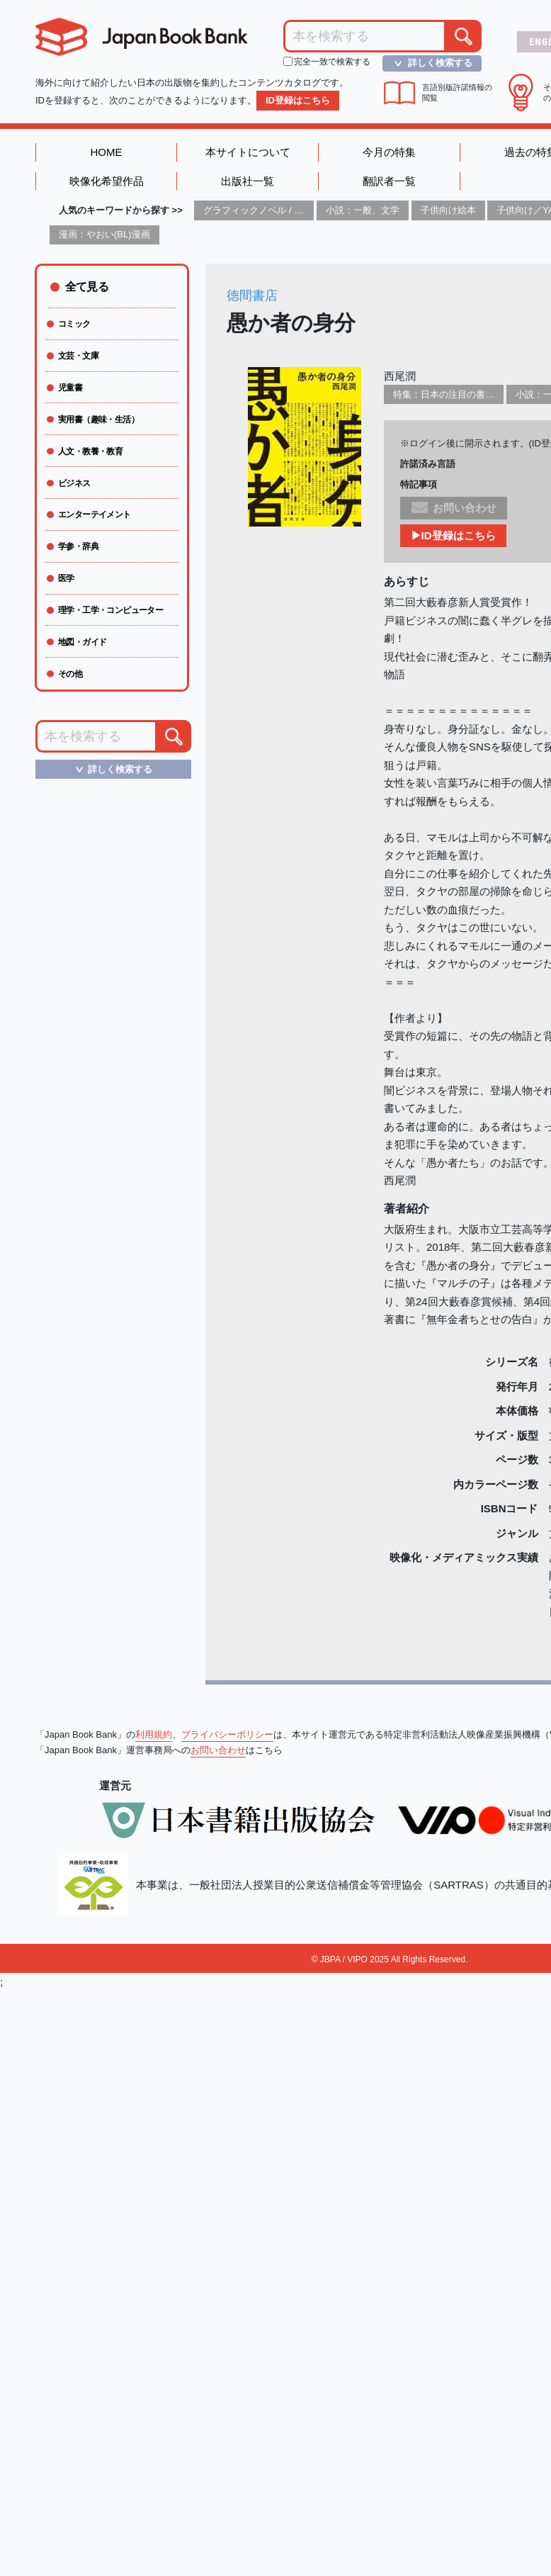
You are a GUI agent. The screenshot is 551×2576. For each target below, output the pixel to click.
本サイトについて (247, 152)
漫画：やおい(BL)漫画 (104, 234)
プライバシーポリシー (227, 1734)
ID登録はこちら (298, 100)
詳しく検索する (429, 63)
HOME (107, 152)
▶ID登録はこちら (453, 535)
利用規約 (153, 1734)
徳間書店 (252, 295)
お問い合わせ (218, 1750)
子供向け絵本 (448, 210)
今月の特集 (389, 152)
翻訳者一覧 (389, 181)
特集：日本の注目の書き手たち (457, 394)
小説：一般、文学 (362, 210)
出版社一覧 (247, 181)
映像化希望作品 (106, 181)
